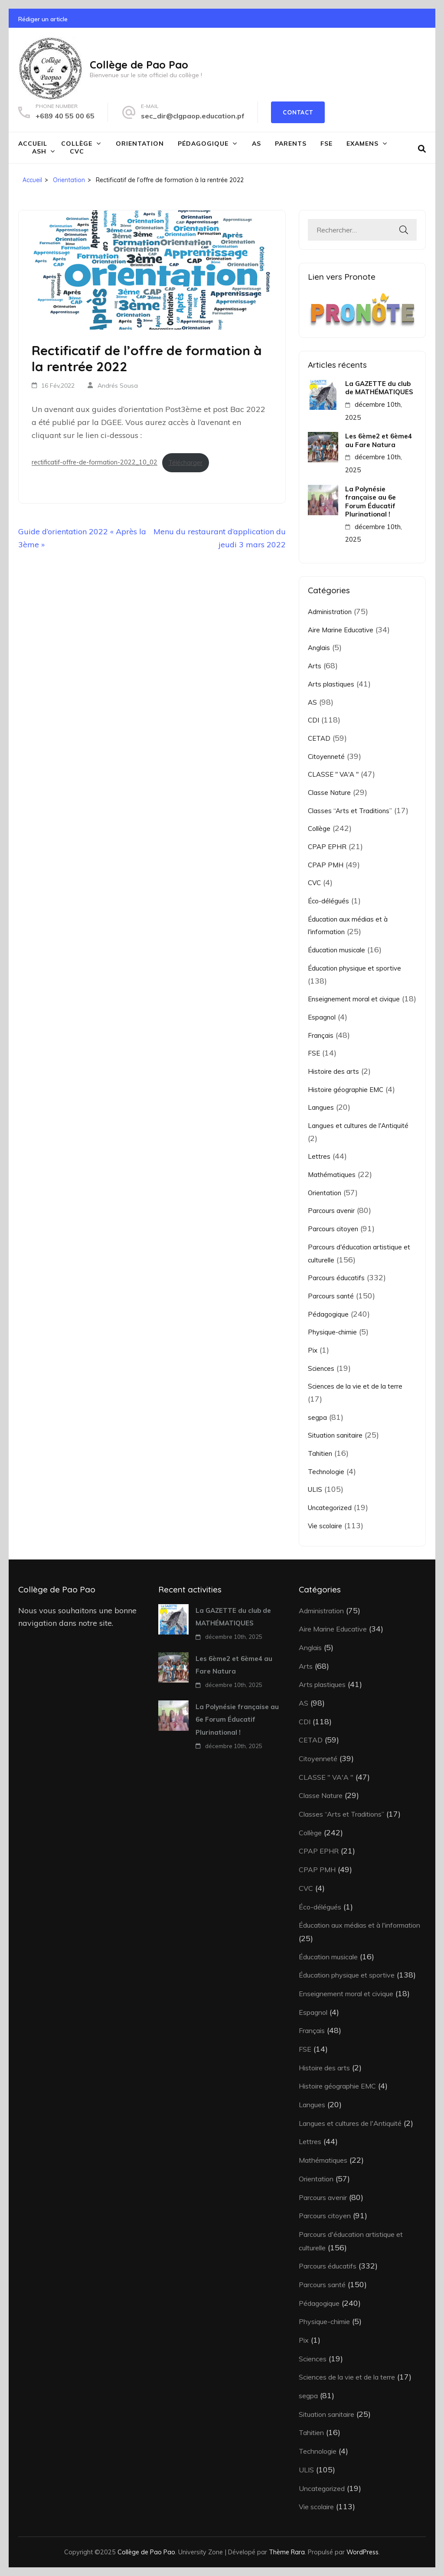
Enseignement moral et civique (354, 999)
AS (256, 143)
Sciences (321, 1368)
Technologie (326, 1472)
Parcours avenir (331, 1210)
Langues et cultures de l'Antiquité (358, 1125)
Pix (312, 1350)
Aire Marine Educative (340, 630)
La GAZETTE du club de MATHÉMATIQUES (379, 387)
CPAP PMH (325, 865)
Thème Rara (287, 2552)
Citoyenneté (326, 756)
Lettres (319, 1156)
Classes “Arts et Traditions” (350, 811)
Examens (362, 143)
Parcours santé (331, 1296)
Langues (321, 1107)
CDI (313, 720)
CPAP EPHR (327, 847)
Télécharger (185, 463)
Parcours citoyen (333, 1229)
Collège (76, 143)
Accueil (32, 143)
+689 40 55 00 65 (65, 115)
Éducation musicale (336, 950)
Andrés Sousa (118, 385)
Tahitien (320, 1453)
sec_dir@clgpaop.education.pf (193, 115)
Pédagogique (203, 143)
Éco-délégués (328, 901)
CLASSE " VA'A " (333, 774)
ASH (39, 151)
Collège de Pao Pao (139, 64)
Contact (298, 112)
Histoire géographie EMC (345, 1089)
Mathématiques (332, 1174)
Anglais (319, 648)
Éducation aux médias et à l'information (359, 1925)
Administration (330, 612)
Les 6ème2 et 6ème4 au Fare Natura (378, 440)
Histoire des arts (333, 1071)
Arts (314, 666)
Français (320, 1035)
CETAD (319, 738)
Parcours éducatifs (336, 1278)
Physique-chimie (332, 1332)
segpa (317, 1417)
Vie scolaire (325, 1526)
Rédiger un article (43, 19)
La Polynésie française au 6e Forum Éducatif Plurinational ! (370, 501)
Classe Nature (329, 792)
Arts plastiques (331, 684)
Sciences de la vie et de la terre (355, 1386)
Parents (291, 143)
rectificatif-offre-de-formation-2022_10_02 (94, 463)
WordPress (362, 2552)
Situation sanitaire (335, 1435)
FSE (326, 143)
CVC (77, 151)
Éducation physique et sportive (354, 968)
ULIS (315, 1489)
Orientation (140, 143)
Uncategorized (330, 1508)
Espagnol (322, 1017)
